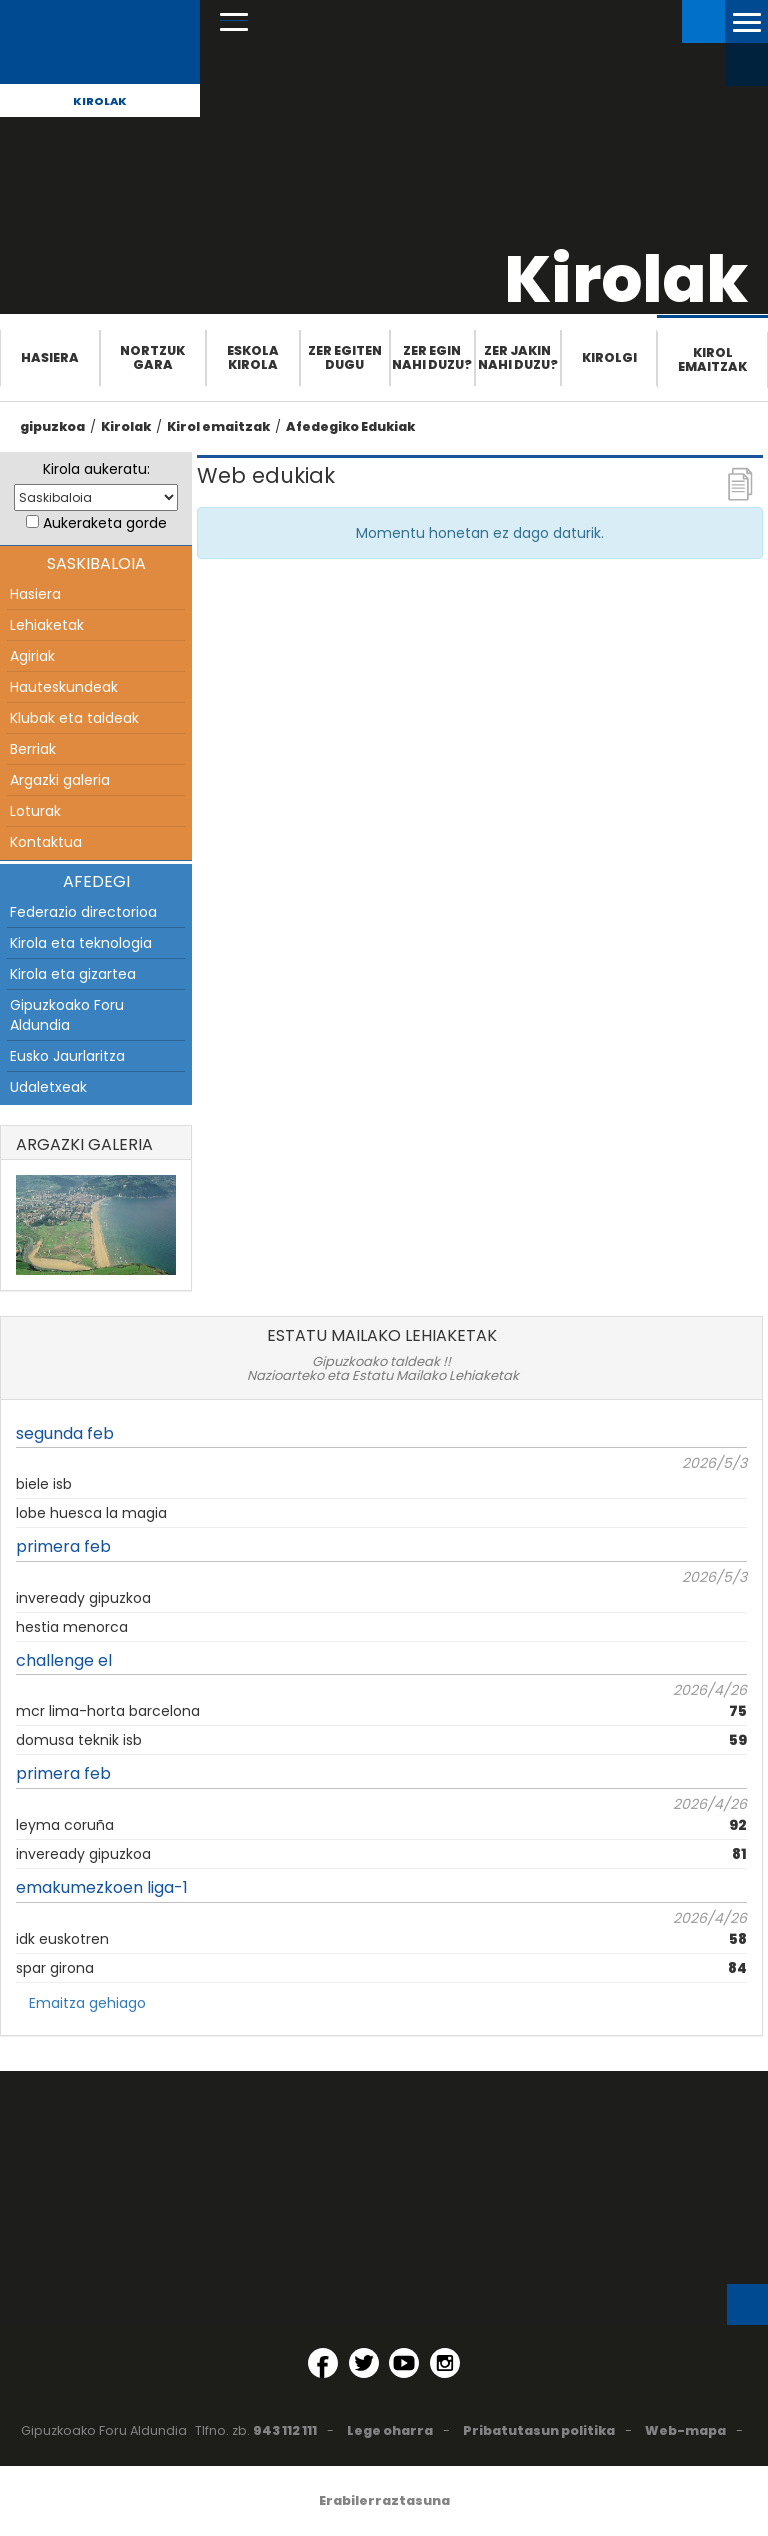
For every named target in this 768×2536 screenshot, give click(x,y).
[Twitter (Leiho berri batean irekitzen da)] (364, 2363)
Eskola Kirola (253, 357)
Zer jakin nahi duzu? (518, 357)
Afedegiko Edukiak (350, 426)
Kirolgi (609, 357)
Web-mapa (685, 2430)
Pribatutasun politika (539, 2430)
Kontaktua (46, 842)
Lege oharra (390, 2430)
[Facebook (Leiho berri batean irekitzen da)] (323, 2363)
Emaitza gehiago (87, 2003)
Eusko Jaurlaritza (67, 1056)
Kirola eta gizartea (73, 974)
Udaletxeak (48, 1087)
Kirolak (100, 101)
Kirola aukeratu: (96, 469)
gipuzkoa (52, 426)
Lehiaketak (47, 625)
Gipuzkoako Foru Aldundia (67, 1015)
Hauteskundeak (64, 687)
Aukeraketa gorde (105, 523)
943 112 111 (285, 2430)
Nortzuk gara (152, 357)
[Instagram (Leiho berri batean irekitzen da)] (445, 2363)
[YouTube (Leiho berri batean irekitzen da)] (404, 2363)
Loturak (35, 811)
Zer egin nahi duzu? (432, 357)
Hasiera (50, 357)
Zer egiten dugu (345, 357)
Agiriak (32, 656)
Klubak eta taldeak (74, 718)
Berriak (33, 749)
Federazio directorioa (83, 912)
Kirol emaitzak (712, 359)
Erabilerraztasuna (384, 2500)
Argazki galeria (60, 780)
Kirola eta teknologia (81, 943)
